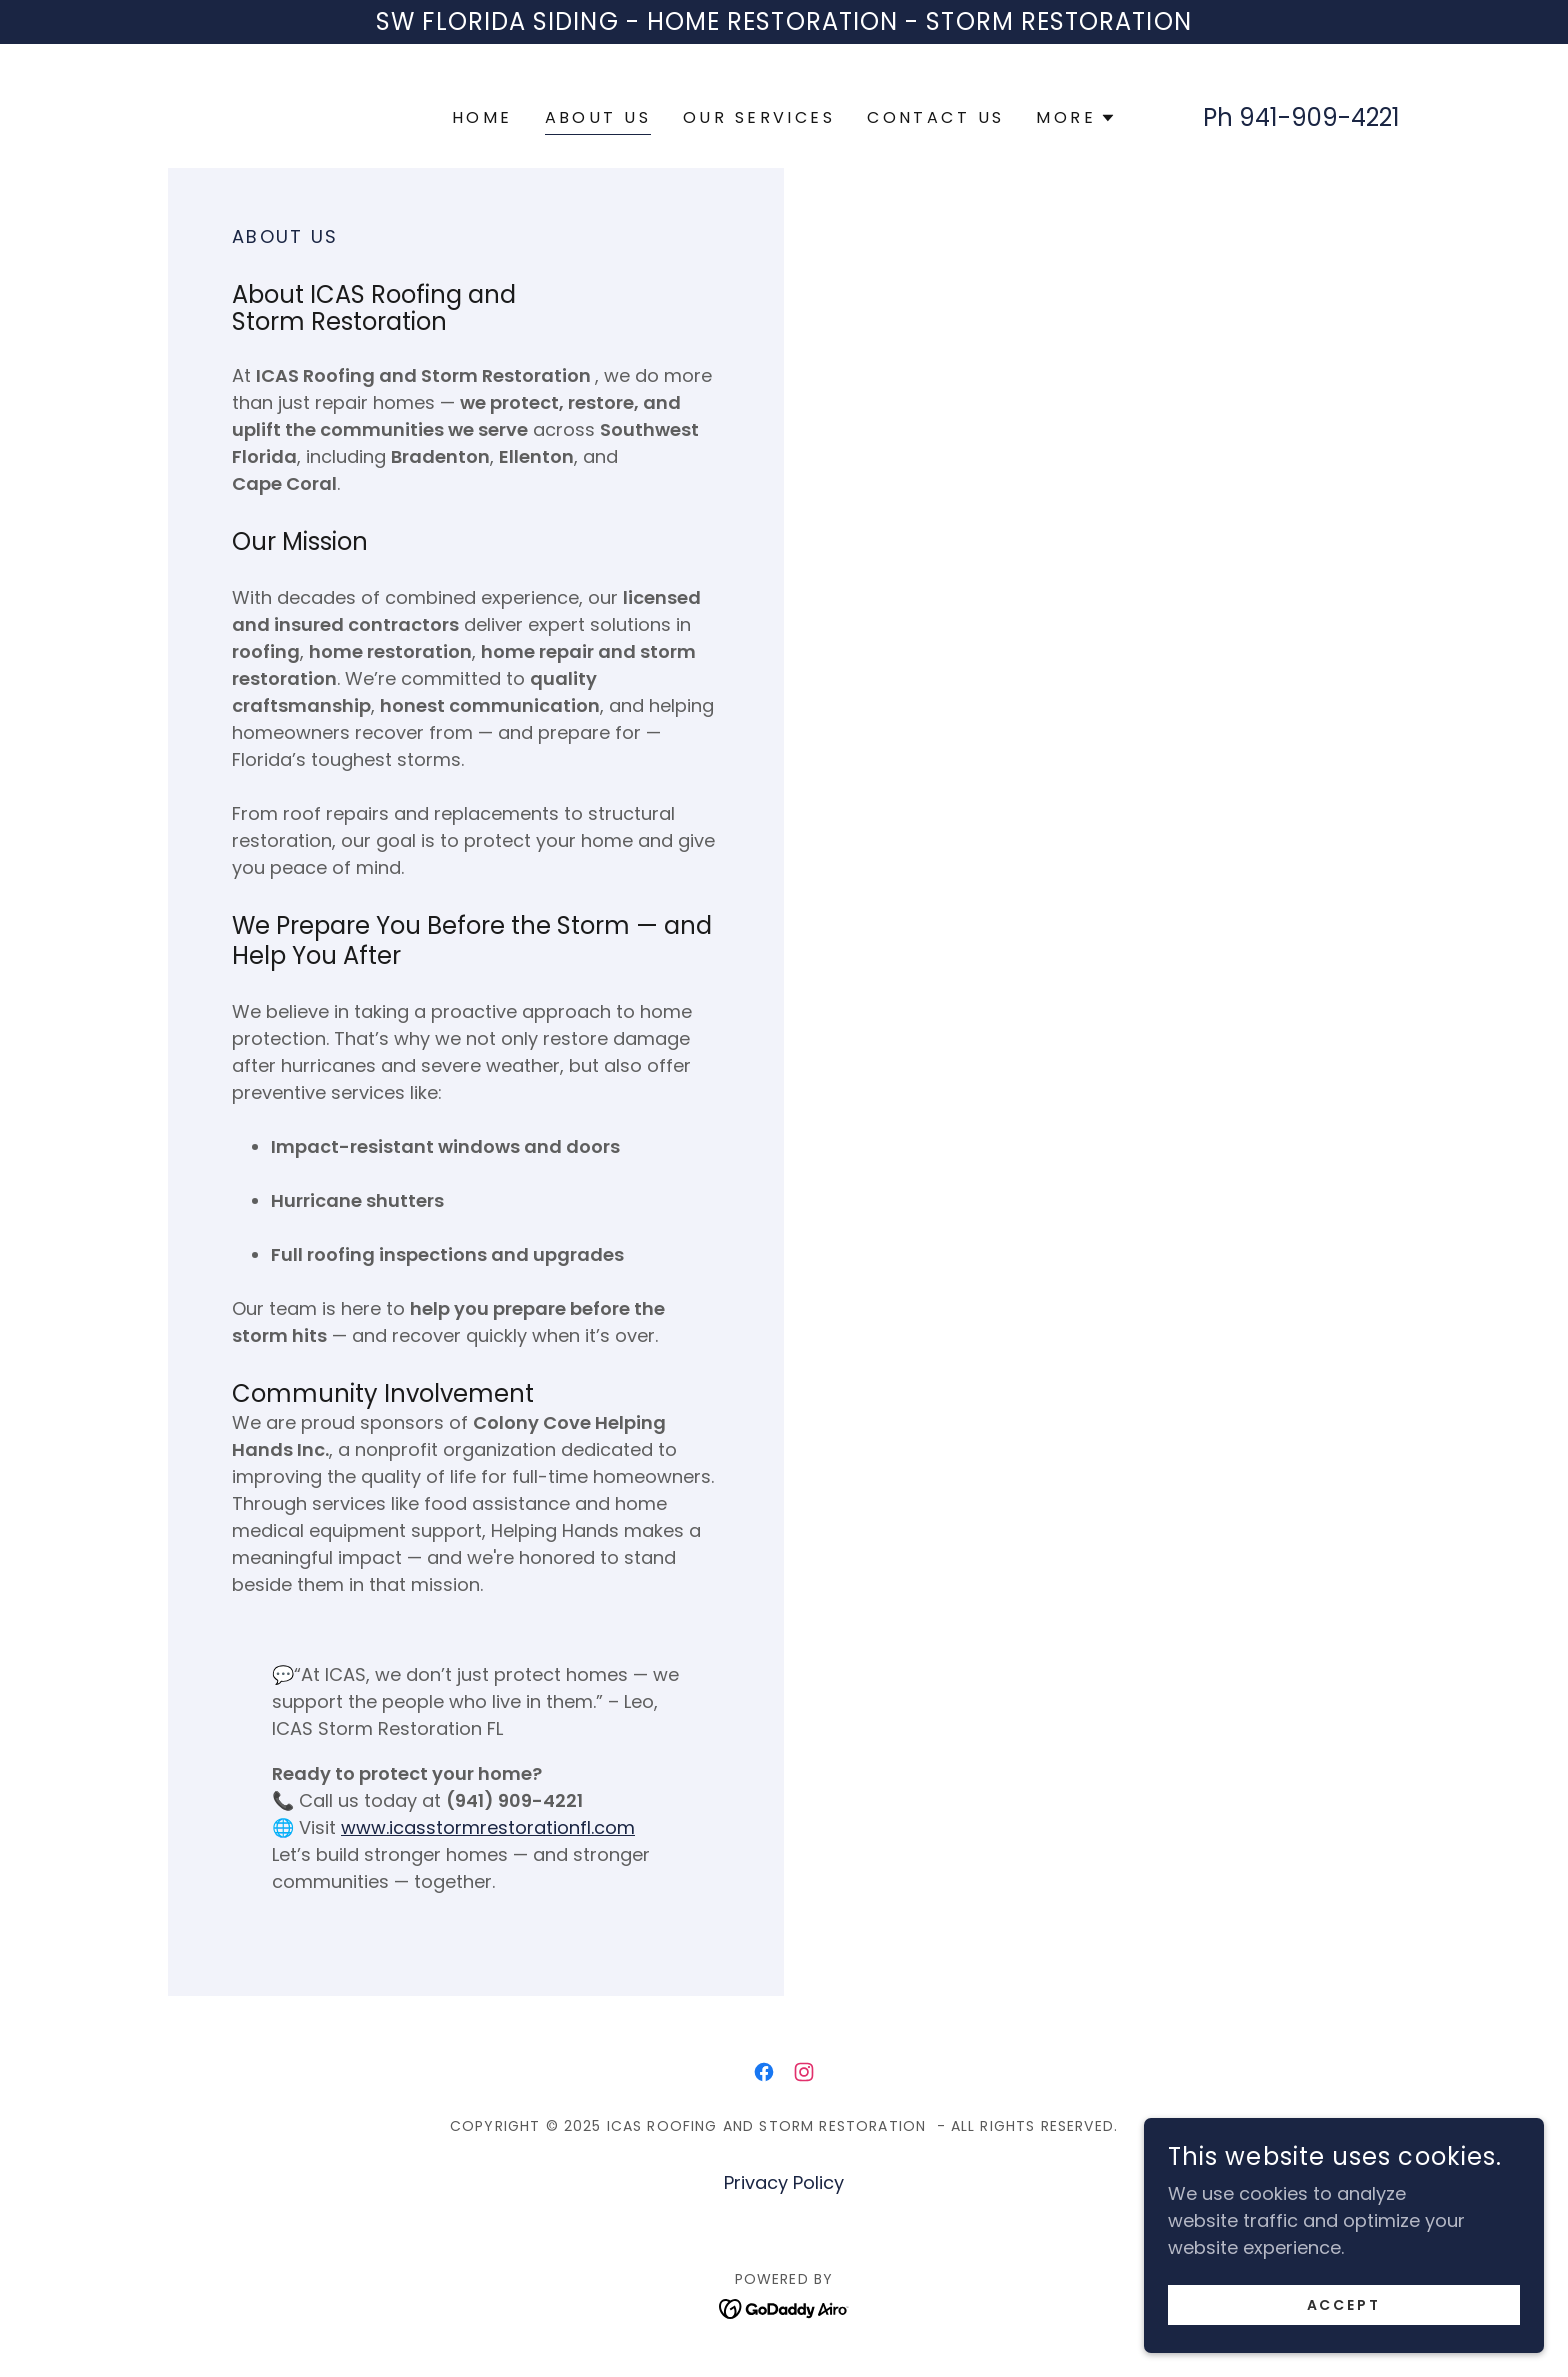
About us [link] (598, 117)
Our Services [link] (759, 117)
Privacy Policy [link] (784, 2182)
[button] (1076, 118)
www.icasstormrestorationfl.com (488, 1827)
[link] (764, 2072)
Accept (1344, 2319)
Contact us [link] (935, 117)
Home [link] (482, 117)
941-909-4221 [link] (1319, 117)
